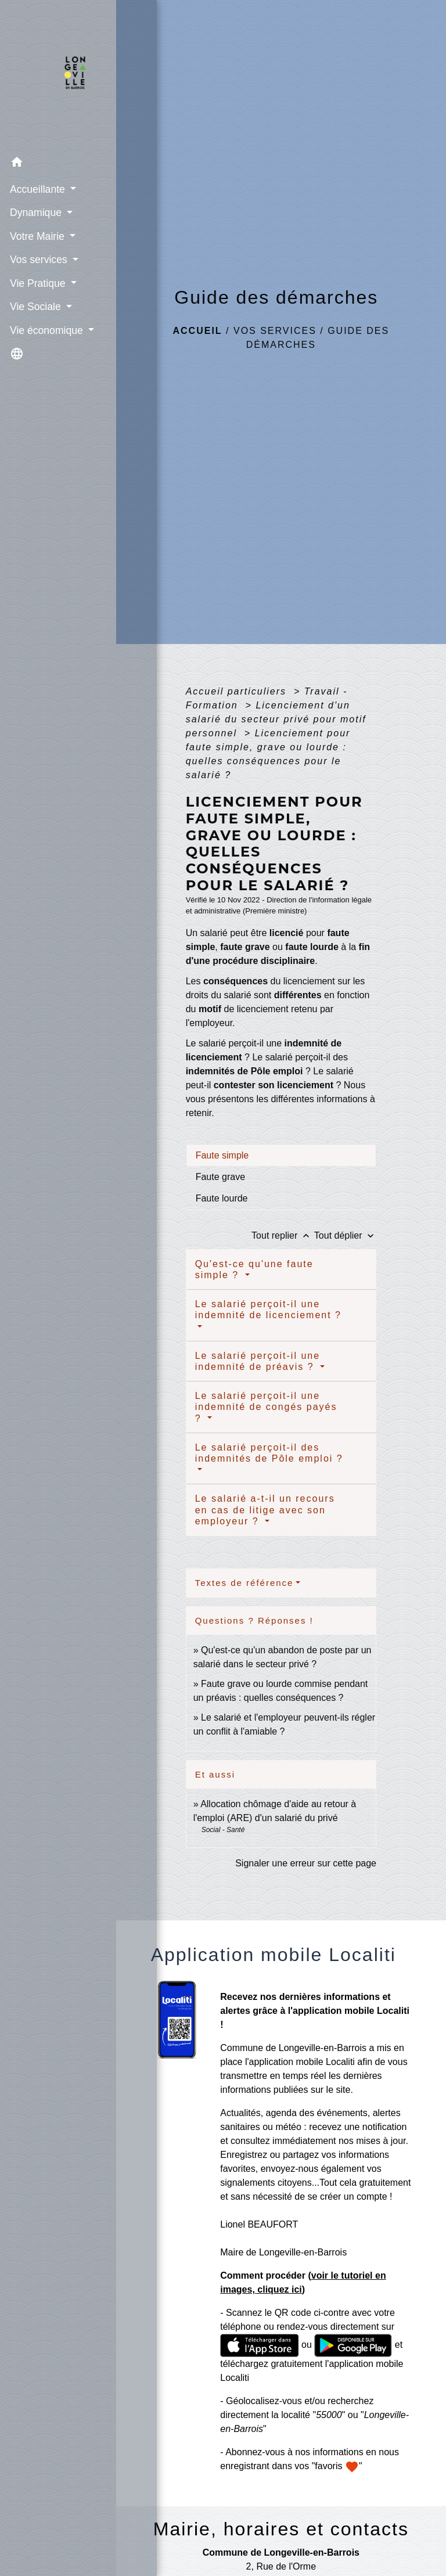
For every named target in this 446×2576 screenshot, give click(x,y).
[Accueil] (58, 75)
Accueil (197, 331)
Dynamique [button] (36, 212)
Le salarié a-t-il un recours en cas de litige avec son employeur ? (265, 1510)
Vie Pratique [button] (38, 283)
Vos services (274, 331)
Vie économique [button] (47, 330)
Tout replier (282, 1235)
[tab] (281, 1155)
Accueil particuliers (238, 691)
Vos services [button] (39, 259)
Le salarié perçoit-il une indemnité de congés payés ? (266, 1407)
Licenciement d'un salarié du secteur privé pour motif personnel (276, 719)
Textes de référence (244, 1583)
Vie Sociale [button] (36, 306)
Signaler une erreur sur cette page (305, 1863)
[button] (58, 163)
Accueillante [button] (38, 189)
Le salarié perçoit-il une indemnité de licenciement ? (268, 1309)
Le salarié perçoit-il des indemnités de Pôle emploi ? (269, 1452)
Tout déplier (345, 1235)
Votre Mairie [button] (37, 236)
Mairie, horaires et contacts (281, 2529)
